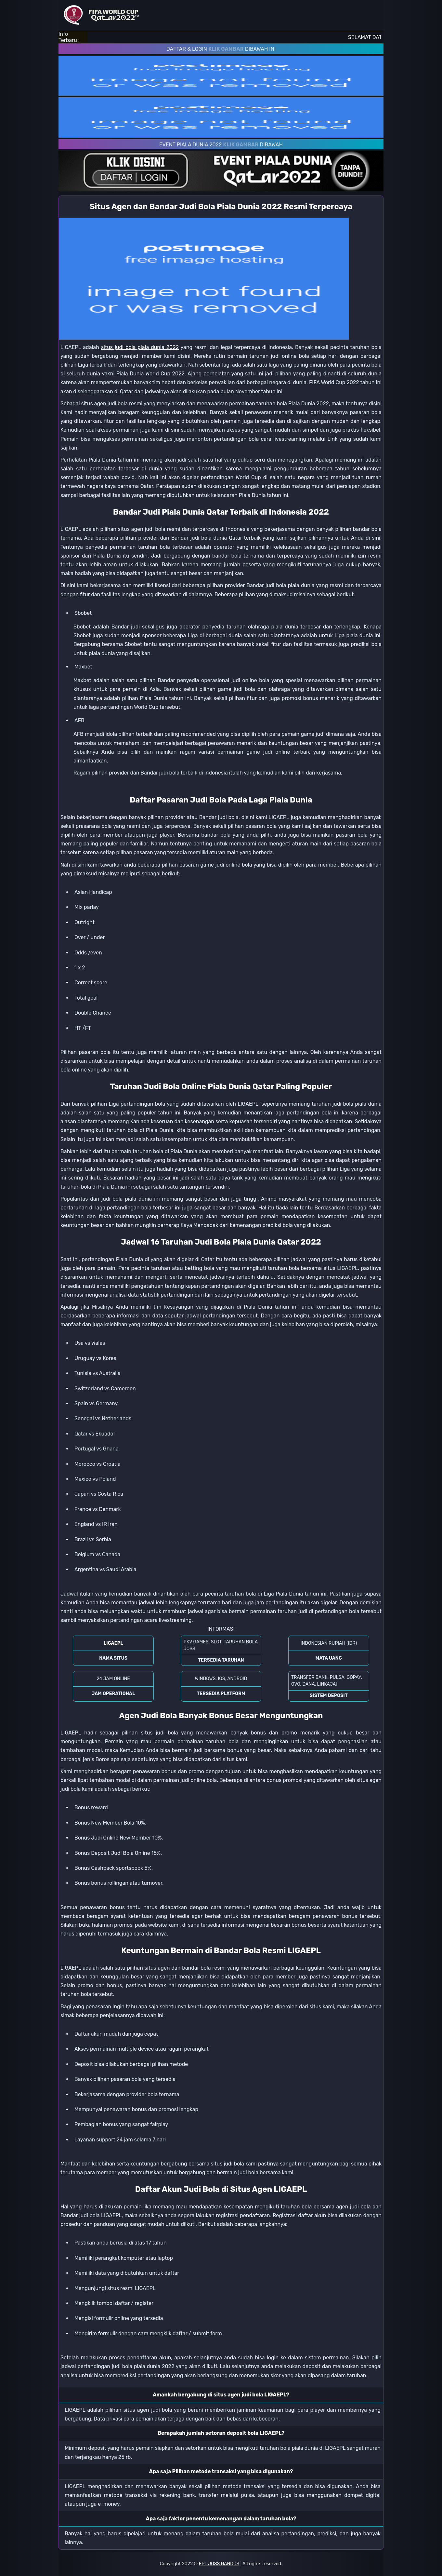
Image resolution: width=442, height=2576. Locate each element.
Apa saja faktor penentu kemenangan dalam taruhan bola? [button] (221, 2518)
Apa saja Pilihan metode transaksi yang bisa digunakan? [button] (221, 2471)
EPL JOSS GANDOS (219, 2564)
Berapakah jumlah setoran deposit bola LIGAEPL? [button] (221, 2433)
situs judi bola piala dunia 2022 (140, 347)
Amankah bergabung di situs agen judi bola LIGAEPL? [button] (221, 2395)
